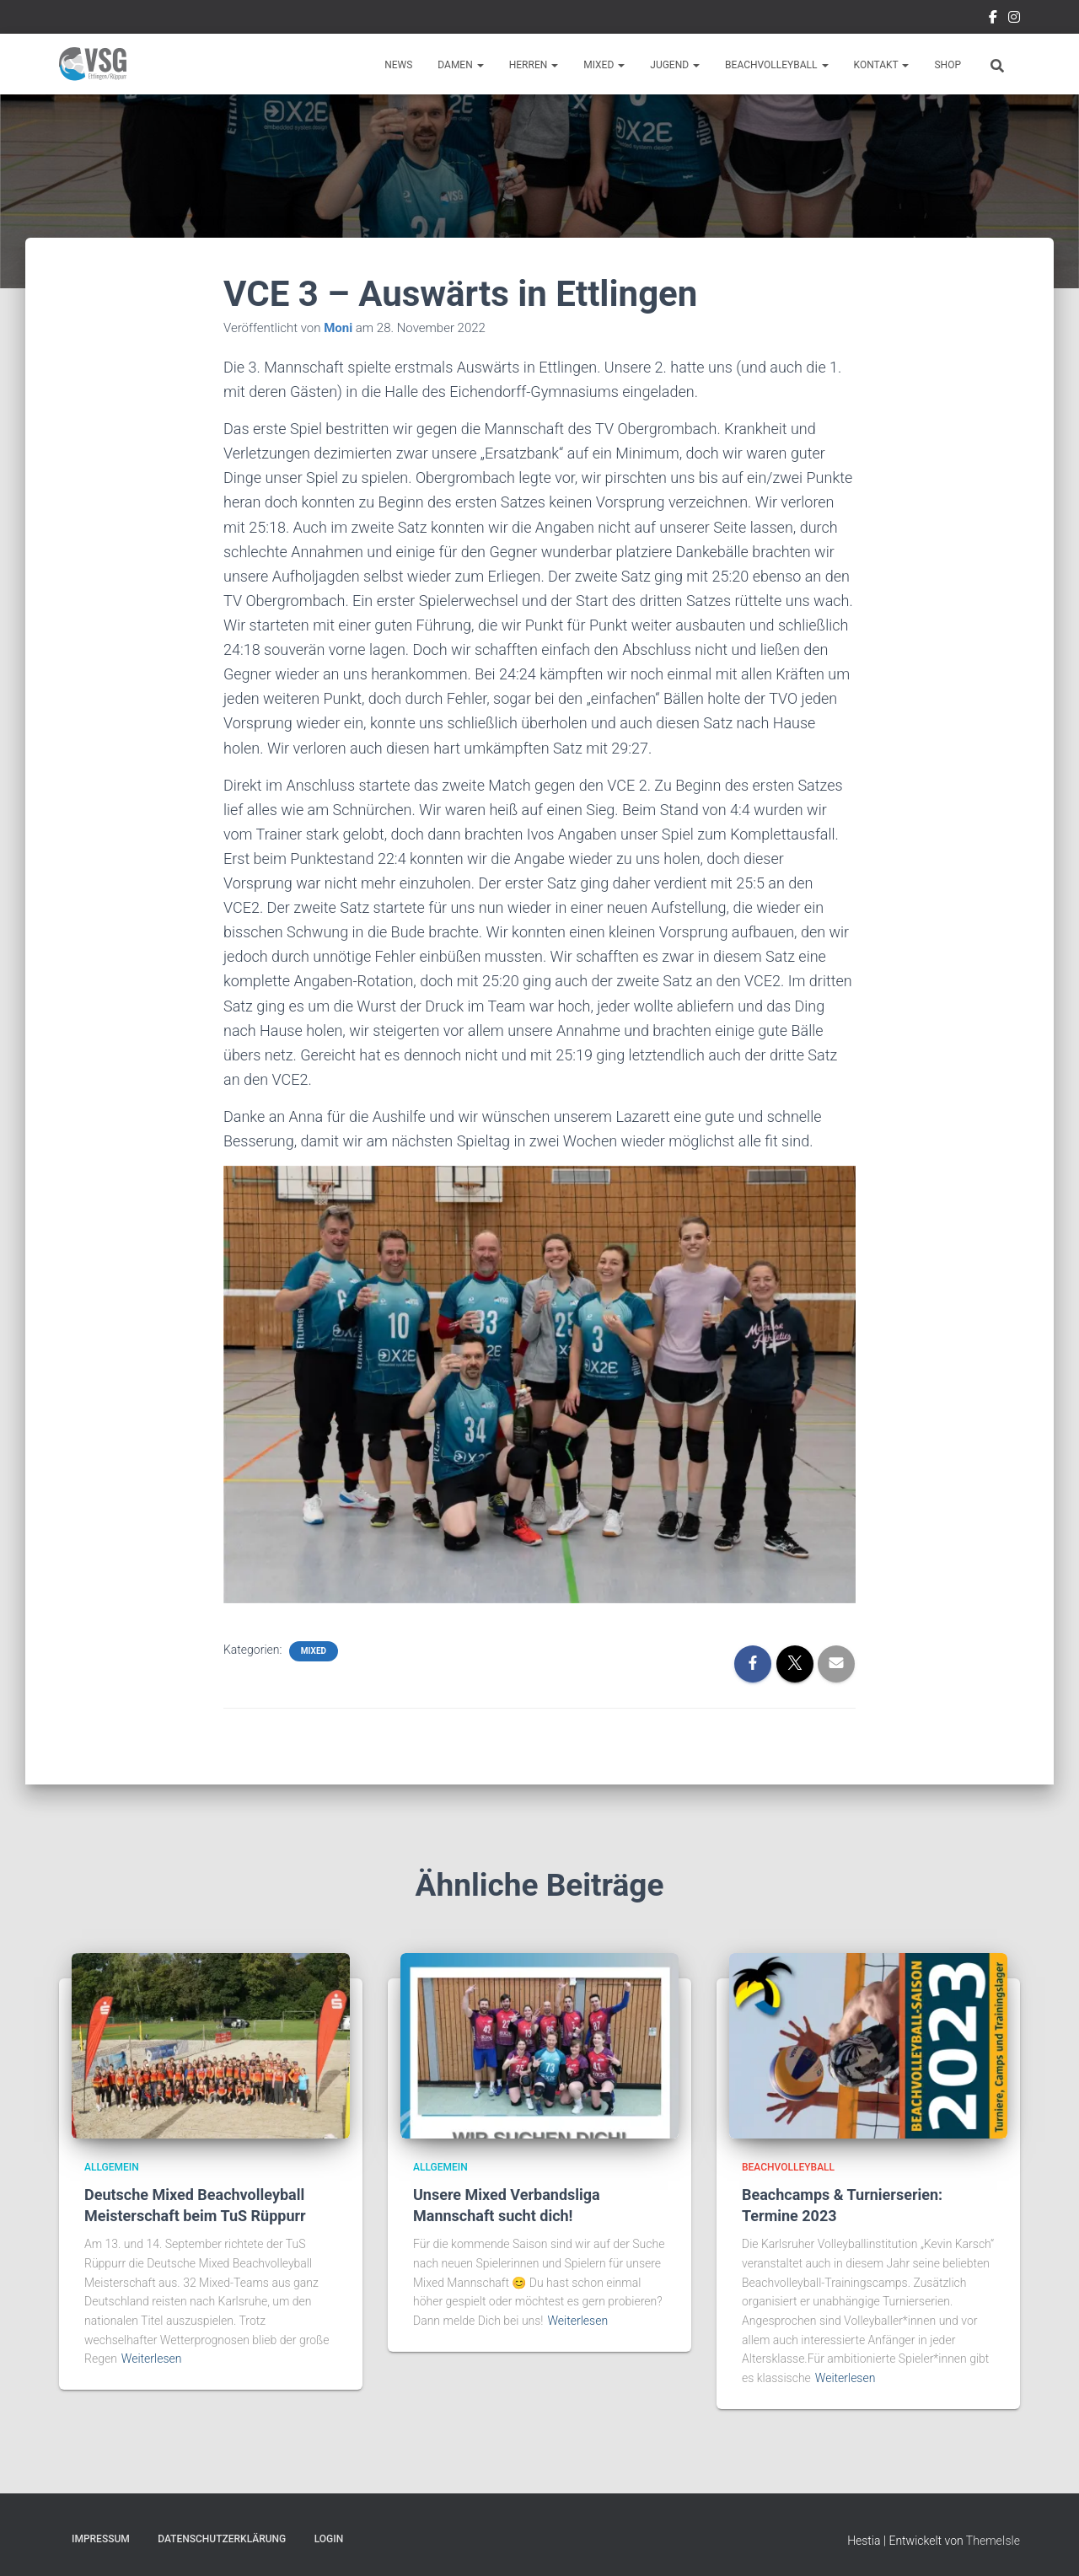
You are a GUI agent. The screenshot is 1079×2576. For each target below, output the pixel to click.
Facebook (993, 19)
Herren (534, 65)
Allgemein (111, 2167)
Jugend (675, 65)
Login (328, 2539)
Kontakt (882, 65)
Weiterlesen (151, 2358)
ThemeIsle (993, 2540)
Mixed (604, 65)
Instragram (1014, 19)
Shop (947, 65)
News (398, 65)
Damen (460, 65)
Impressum (101, 2539)
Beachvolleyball (776, 65)
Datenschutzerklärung (222, 2539)
